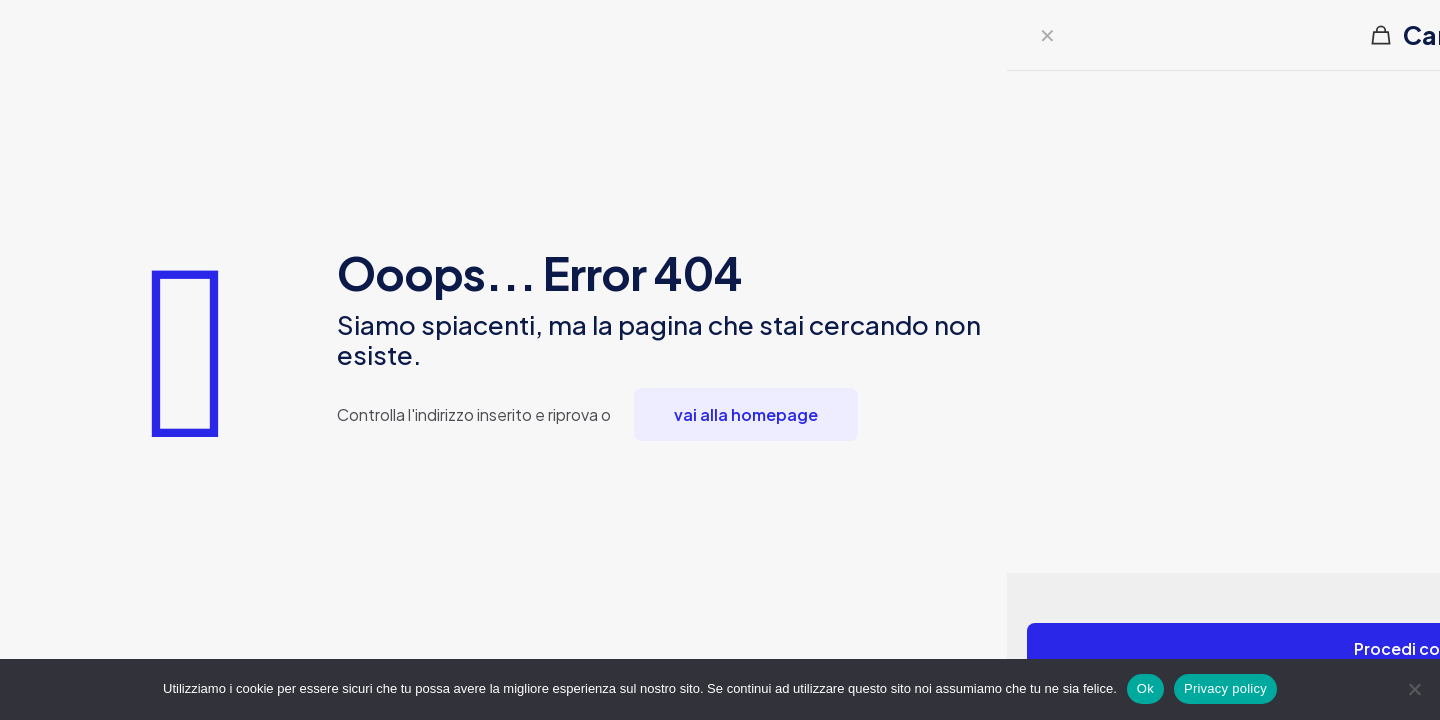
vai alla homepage (746, 414)
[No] (1415, 689)
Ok (1145, 688)
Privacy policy (1225, 688)
